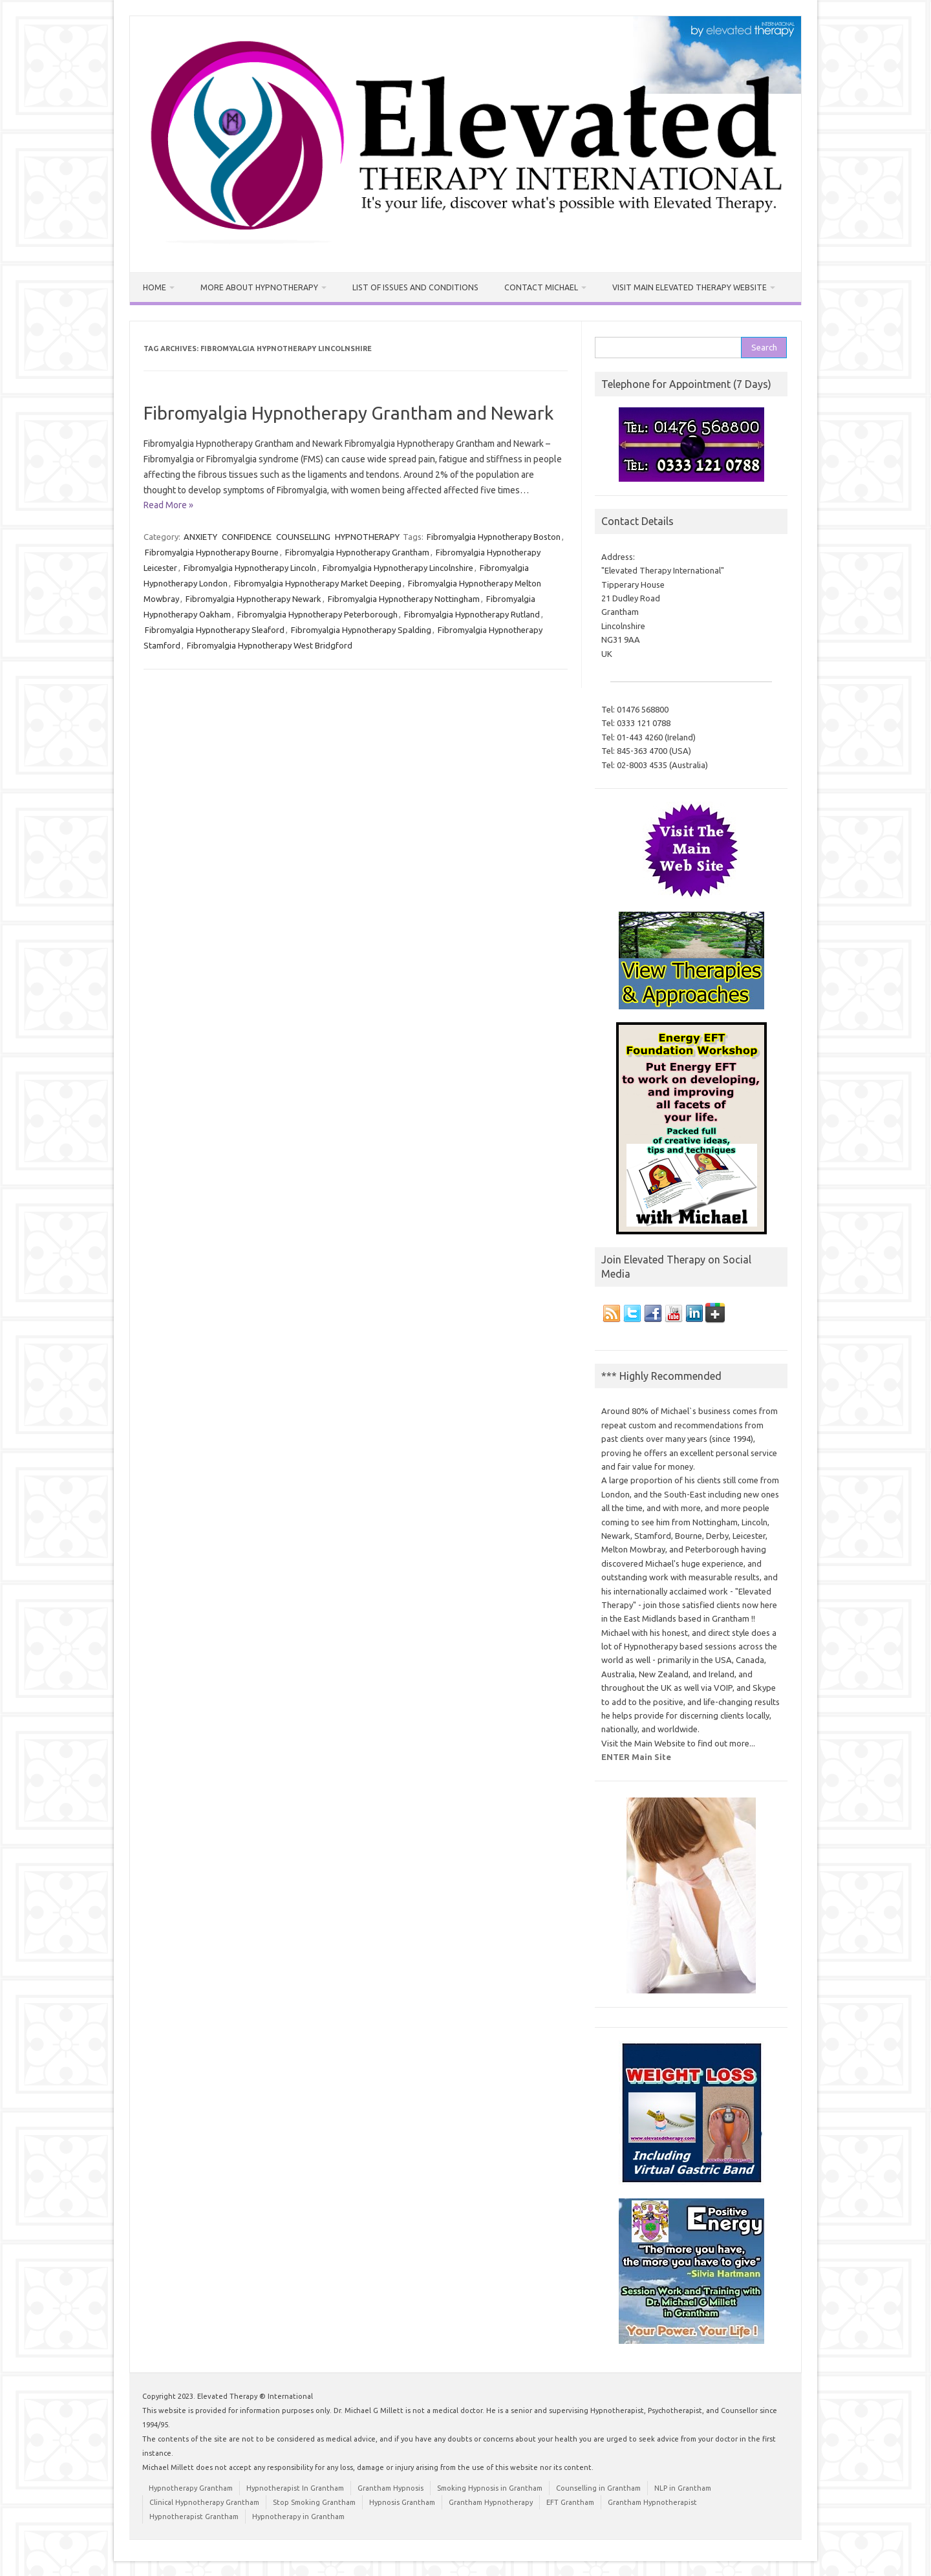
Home (154, 287)
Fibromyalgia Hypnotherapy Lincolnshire (398, 567)
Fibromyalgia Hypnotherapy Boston (494, 536)
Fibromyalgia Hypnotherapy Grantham (357, 551)
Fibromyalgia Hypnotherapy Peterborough (317, 613)
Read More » (168, 505)
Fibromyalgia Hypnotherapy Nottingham (404, 598)
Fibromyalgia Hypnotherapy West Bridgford (269, 644)
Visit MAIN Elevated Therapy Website (676, 287)
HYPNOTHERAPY (367, 536)
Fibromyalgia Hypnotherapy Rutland (472, 613)
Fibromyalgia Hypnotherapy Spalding (361, 629)
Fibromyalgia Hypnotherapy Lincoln (250, 567)
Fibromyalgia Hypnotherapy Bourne (212, 551)
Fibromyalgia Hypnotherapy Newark (253, 598)
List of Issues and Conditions (410, 287)
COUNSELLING (303, 536)
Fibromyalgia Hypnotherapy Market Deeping (317, 582)
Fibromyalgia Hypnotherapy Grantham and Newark (348, 412)
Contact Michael (532, 287)
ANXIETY (200, 536)
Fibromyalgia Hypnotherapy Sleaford (214, 629)
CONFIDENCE (247, 536)
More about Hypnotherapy (258, 287)
